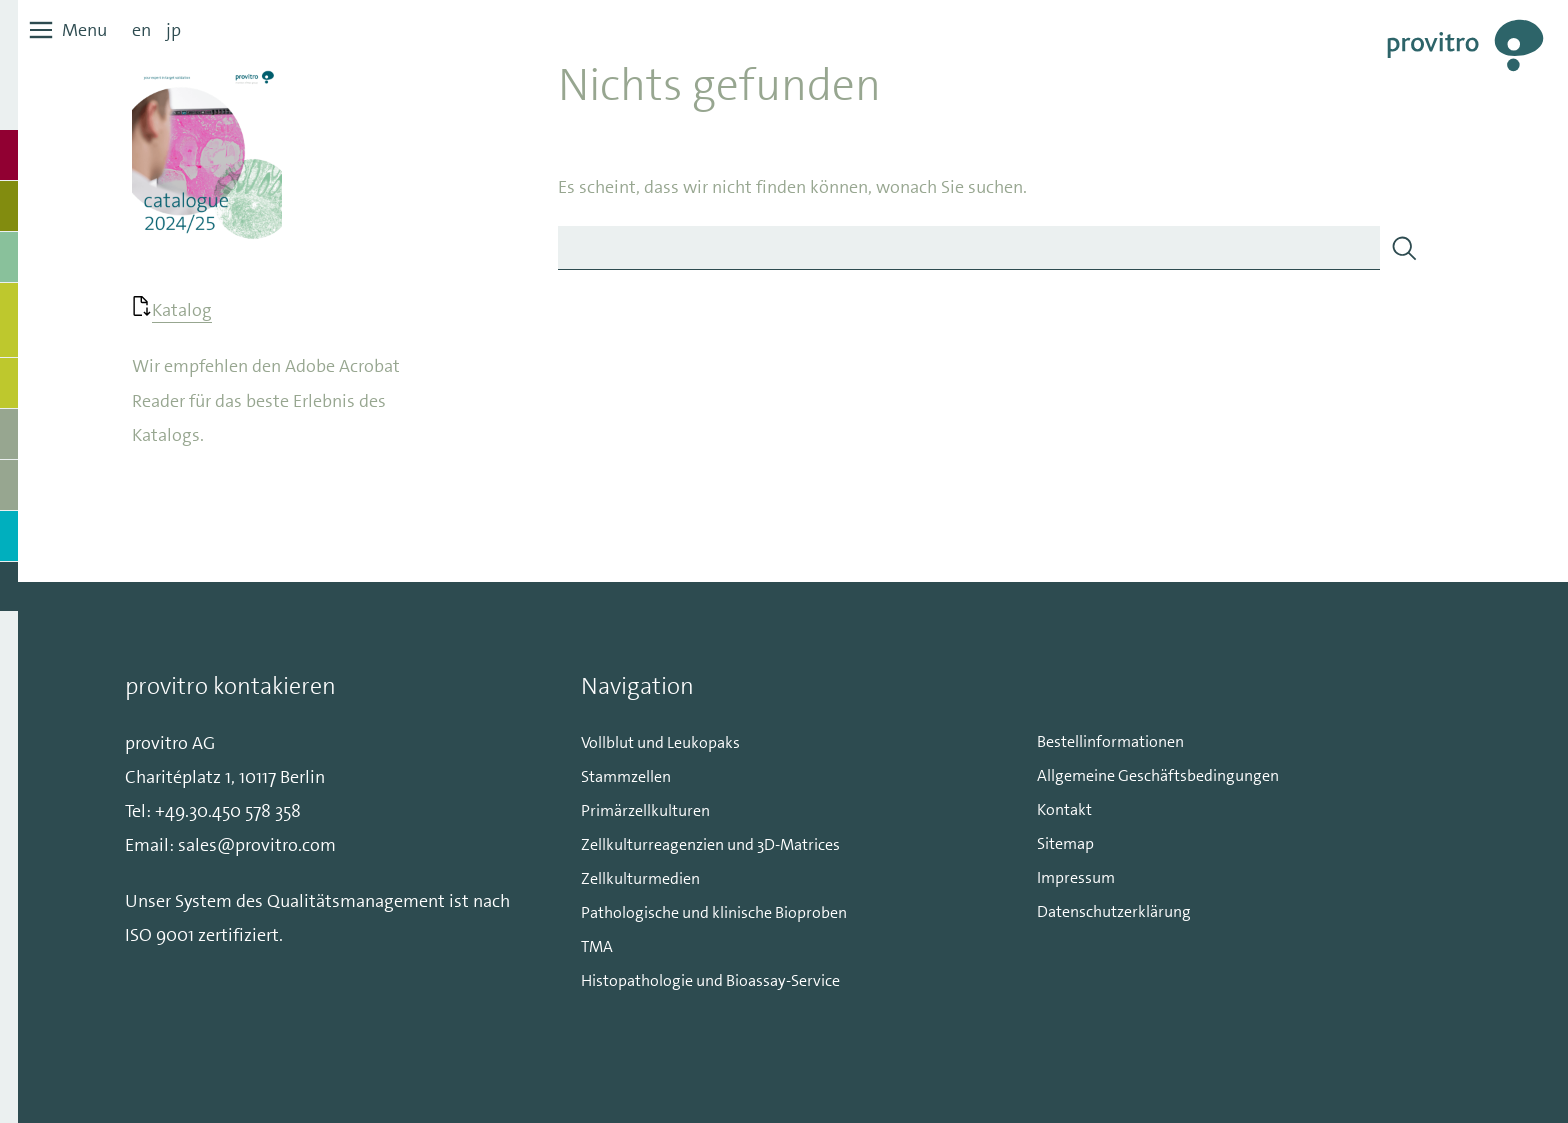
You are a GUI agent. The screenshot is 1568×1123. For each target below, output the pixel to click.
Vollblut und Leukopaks (660, 742)
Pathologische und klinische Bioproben (714, 912)
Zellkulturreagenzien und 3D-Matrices (710, 844)
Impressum (1076, 877)
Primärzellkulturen (645, 810)
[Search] (1404, 248)
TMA (597, 946)
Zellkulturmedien (640, 878)
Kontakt (1064, 809)
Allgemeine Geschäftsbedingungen (1158, 775)
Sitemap (1065, 843)
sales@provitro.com (257, 845)
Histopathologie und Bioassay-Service (710, 980)
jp (173, 30)
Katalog (182, 310)
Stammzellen (626, 776)
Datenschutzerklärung (1114, 911)
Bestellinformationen (1110, 741)
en (141, 30)
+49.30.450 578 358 (228, 811)
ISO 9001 (159, 935)
